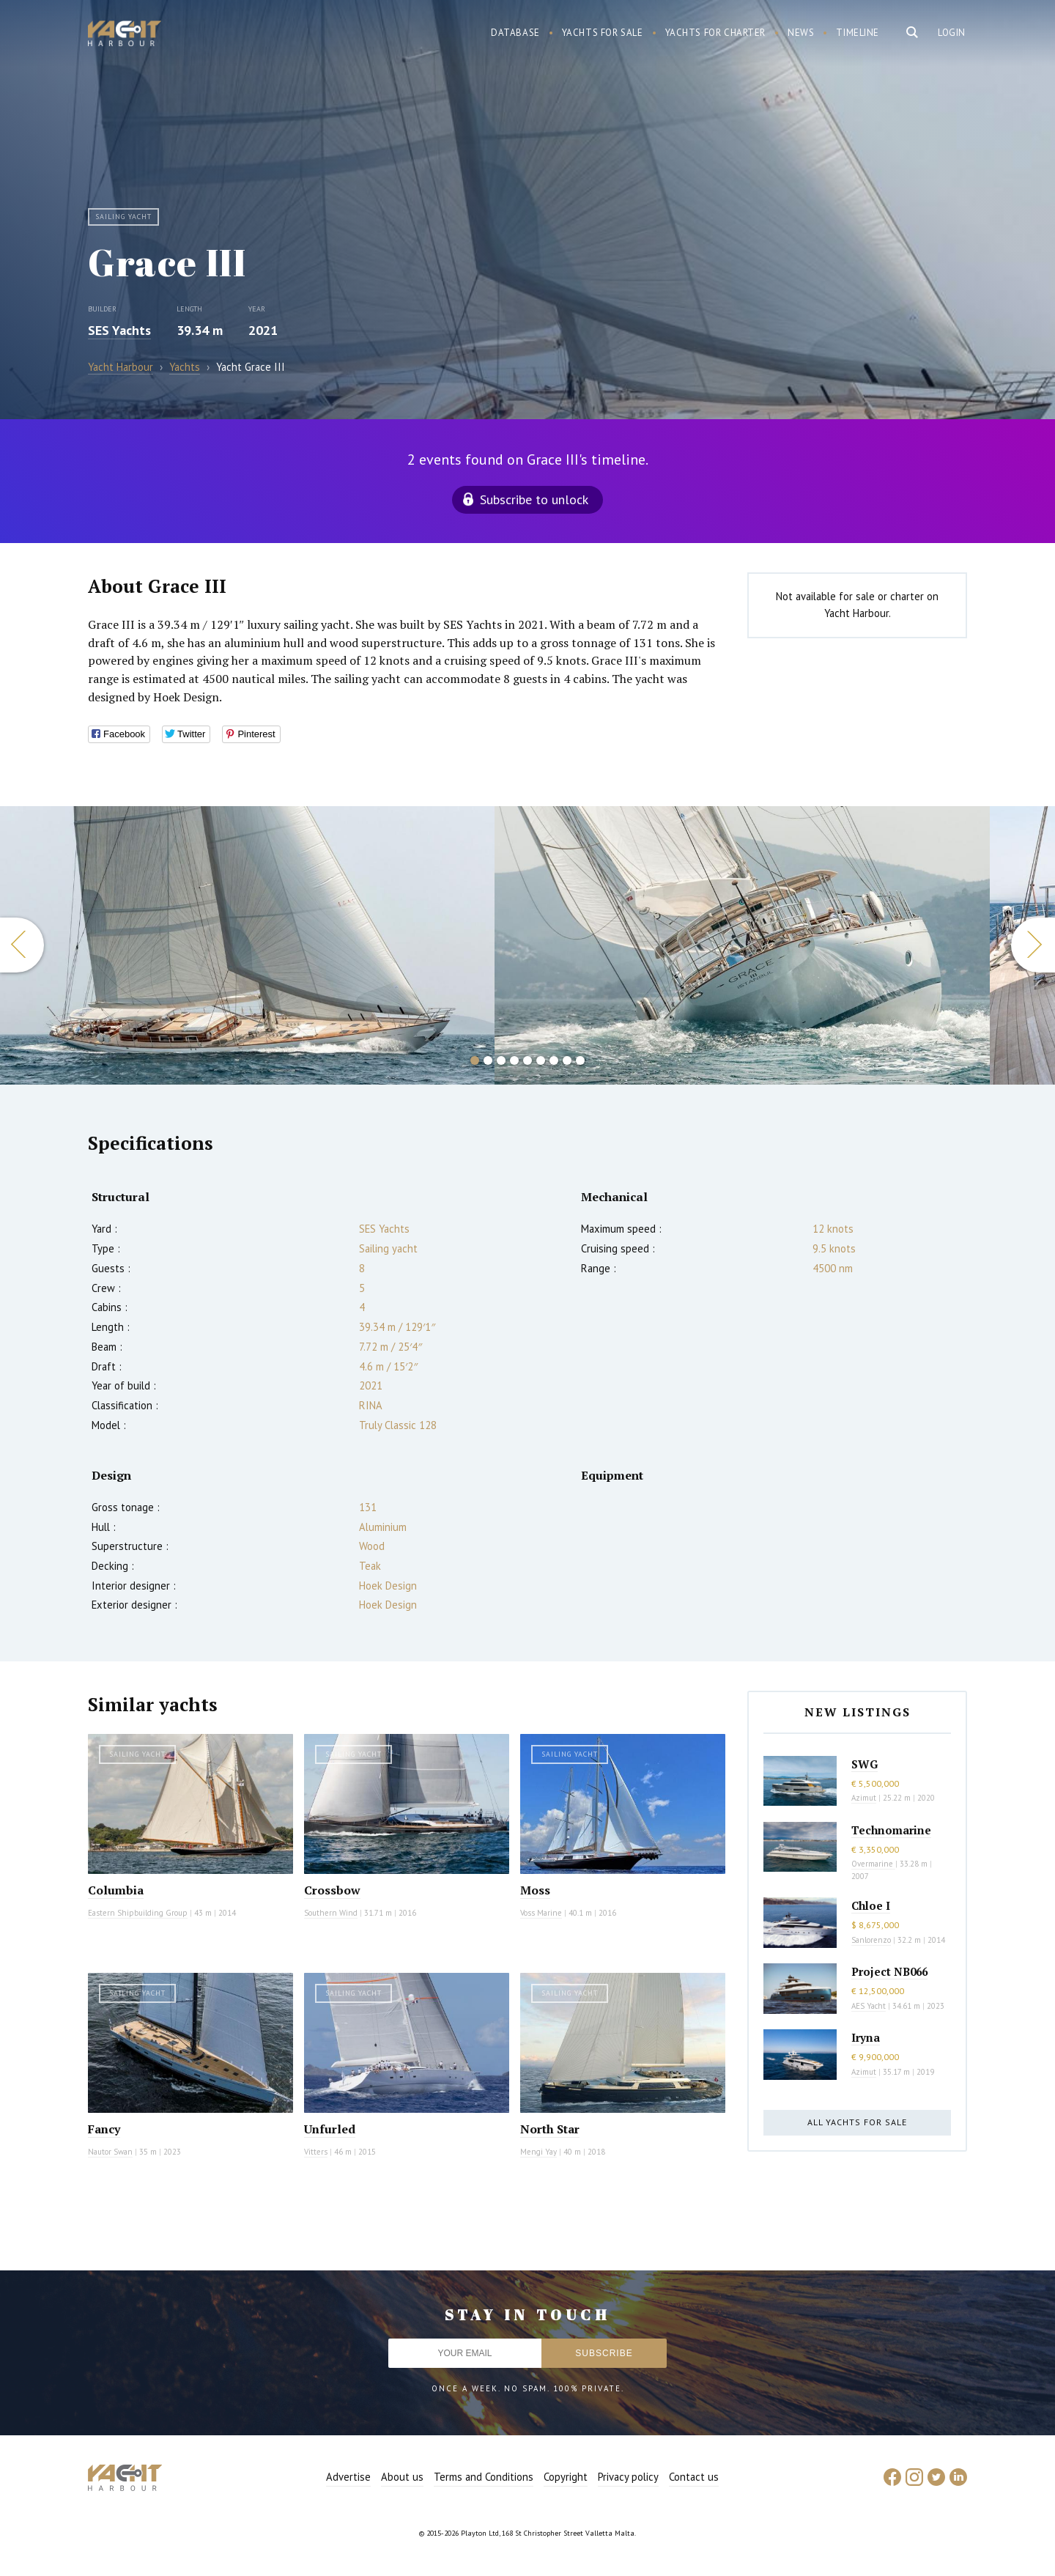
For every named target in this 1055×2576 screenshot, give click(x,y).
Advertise (348, 2477)
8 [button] (567, 1060)
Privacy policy (628, 2477)
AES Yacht (868, 2006)
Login (952, 32)
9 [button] (580, 1060)
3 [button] (501, 1060)
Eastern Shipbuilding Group (138, 1913)
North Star (550, 2129)
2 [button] (488, 1060)
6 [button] (540, 1060)
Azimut (863, 1798)
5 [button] (527, 1060)
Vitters (315, 2152)
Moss (535, 1890)
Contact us (694, 2477)
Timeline (857, 32)
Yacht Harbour (124, 35)
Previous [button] (22, 945)
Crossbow (332, 1890)
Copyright (566, 2477)
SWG (864, 1764)
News (801, 32)
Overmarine (873, 1864)
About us (402, 2477)
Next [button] (1033, 945)
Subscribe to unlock (534, 499)
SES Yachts (119, 330)
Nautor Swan (110, 2152)
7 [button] (553, 1060)
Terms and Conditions (483, 2477)
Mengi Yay (538, 2152)
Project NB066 (889, 1971)
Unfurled (329, 2129)
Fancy (104, 2129)
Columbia (116, 1890)
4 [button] (514, 1060)
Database (515, 32)
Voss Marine (541, 1913)
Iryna (865, 2037)
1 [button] (474, 1060)
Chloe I (870, 1905)
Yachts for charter (715, 32)
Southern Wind (331, 1913)
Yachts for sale (602, 32)
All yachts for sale (857, 2121)
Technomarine (891, 1830)
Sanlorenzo (871, 1940)
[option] (742, 945)
